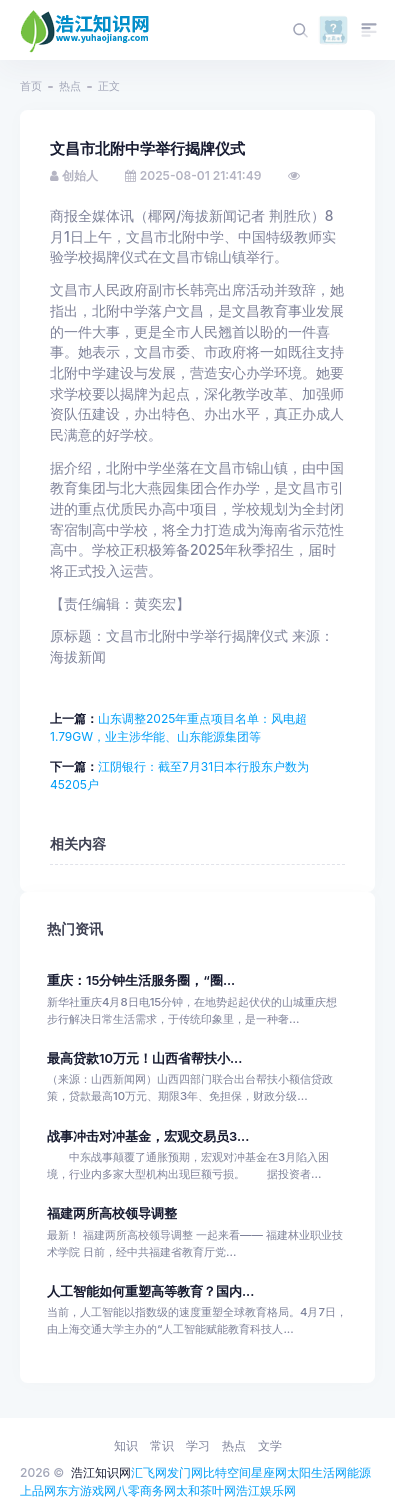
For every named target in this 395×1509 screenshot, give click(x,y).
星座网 (269, 1472)
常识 (162, 1445)
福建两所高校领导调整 (112, 1213)
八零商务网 (146, 1490)
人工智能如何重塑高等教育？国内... (150, 1291)
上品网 (38, 1490)
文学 (270, 1445)
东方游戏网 (86, 1490)
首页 (31, 86)
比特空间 (227, 1472)
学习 (198, 1445)
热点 (70, 86)
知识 (126, 1445)
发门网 (185, 1472)
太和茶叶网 (206, 1490)
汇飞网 (149, 1472)
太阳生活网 (317, 1472)
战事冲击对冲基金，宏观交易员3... (148, 1136)
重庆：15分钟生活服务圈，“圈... (141, 980)
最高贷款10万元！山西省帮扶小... (144, 1058)
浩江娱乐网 (266, 1490)
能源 (359, 1472)
